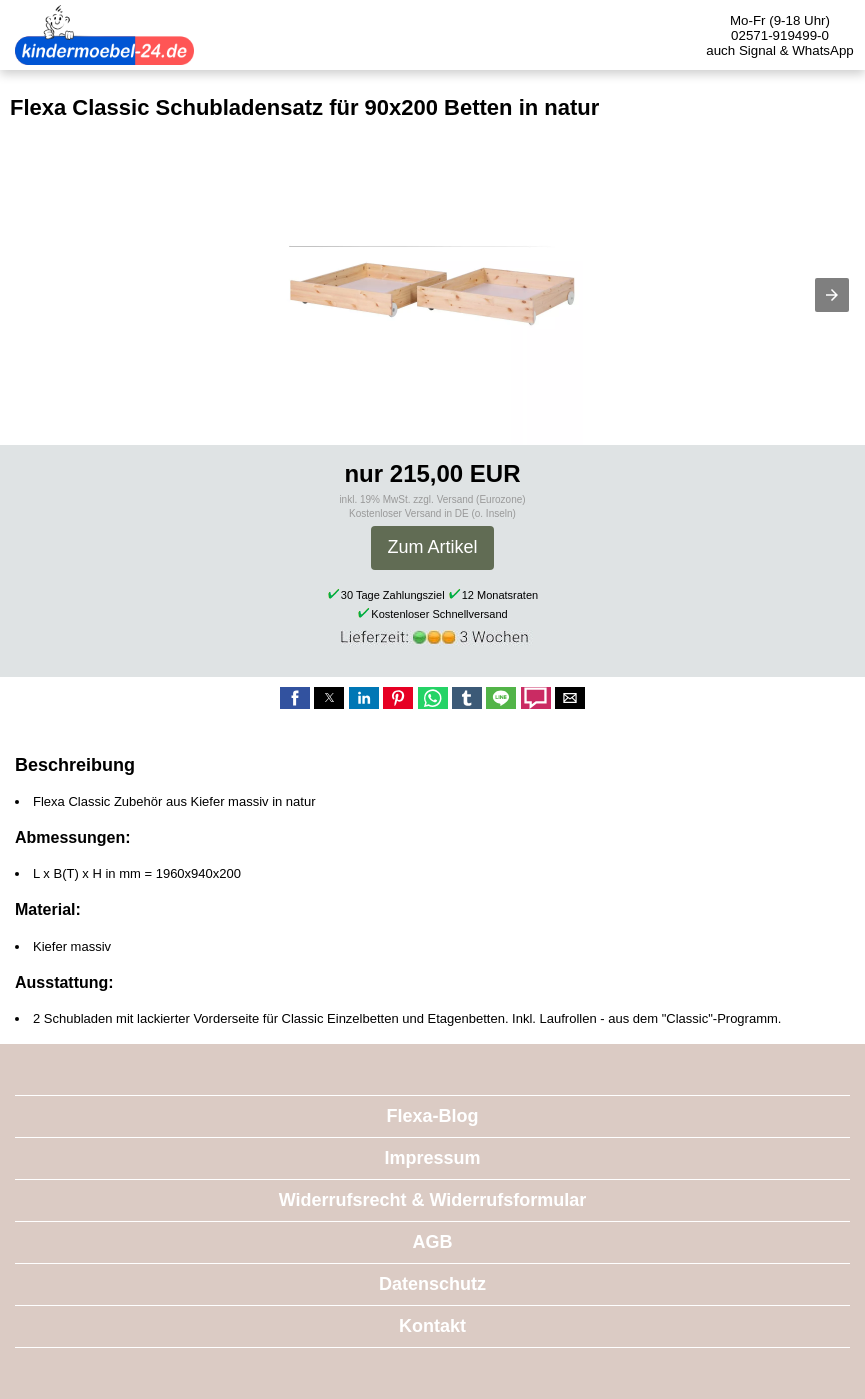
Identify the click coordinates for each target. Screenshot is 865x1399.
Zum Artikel (432, 547)
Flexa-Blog (432, 1116)
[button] (832, 295)
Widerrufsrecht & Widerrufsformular (433, 1200)
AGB (433, 1242)
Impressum (432, 1158)
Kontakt (432, 1326)
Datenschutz (432, 1284)
